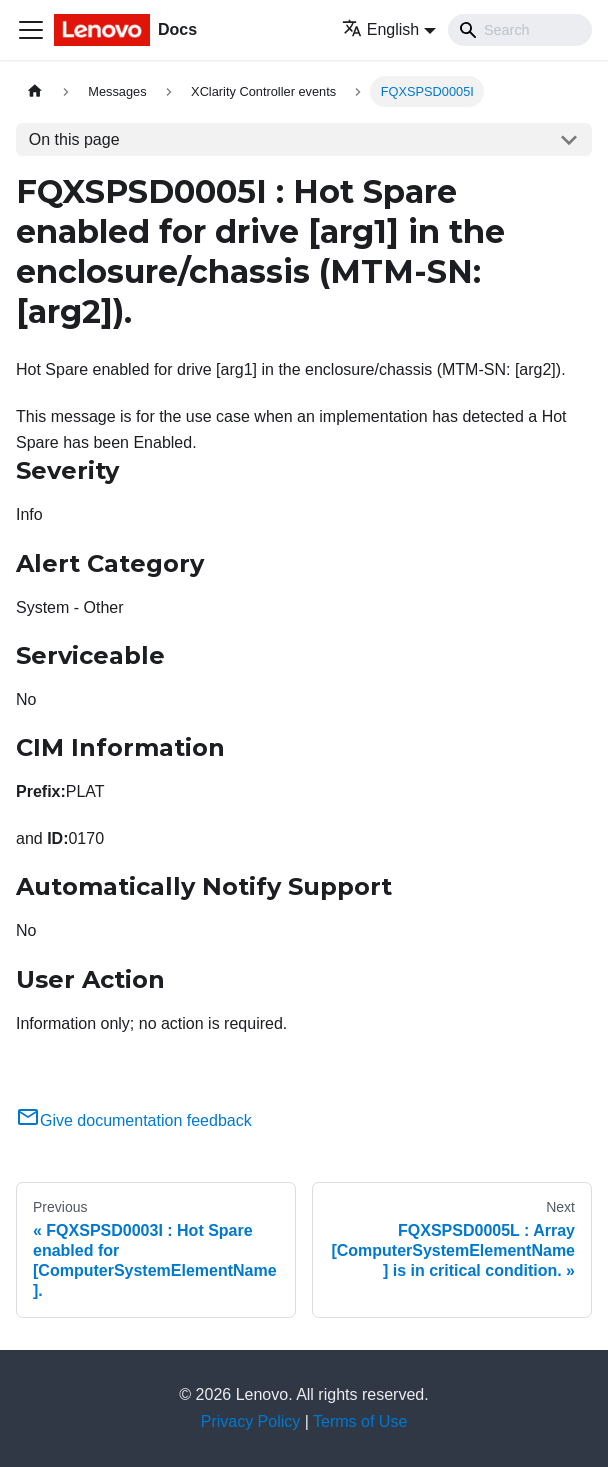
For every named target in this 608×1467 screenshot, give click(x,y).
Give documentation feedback (134, 1120)
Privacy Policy (251, 1421)
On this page (74, 139)
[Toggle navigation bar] (31, 30)
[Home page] (35, 91)
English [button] (380, 29)
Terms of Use (360, 1421)
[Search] (520, 30)
